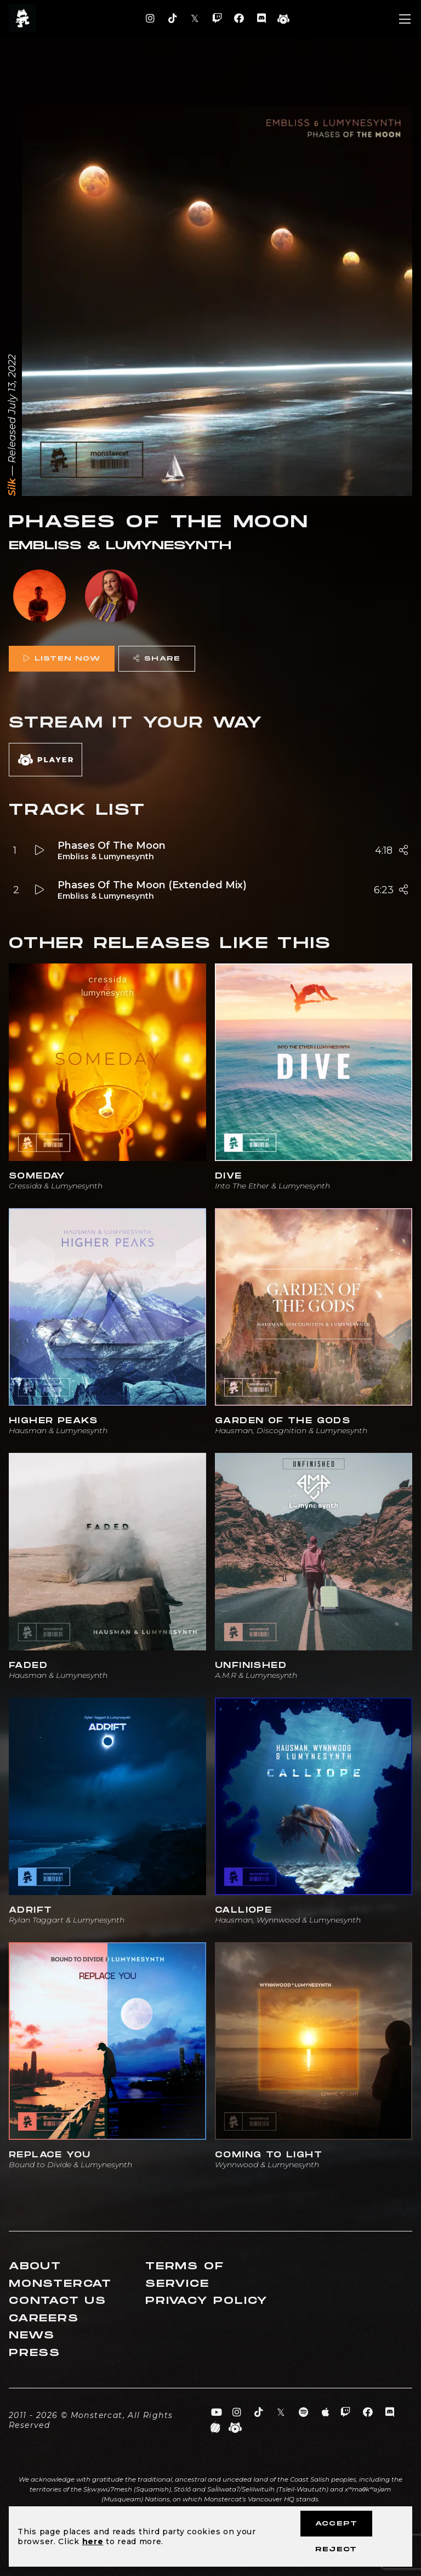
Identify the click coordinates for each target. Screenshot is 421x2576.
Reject (336, 2549)
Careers (44, 2318)
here (93, 2541)
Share (156, 659)
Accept (336, 2523)
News (32, 2335)
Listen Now (62, 659)
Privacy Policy (206, 2301)
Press (34, 2353)
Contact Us (57, 2301)
